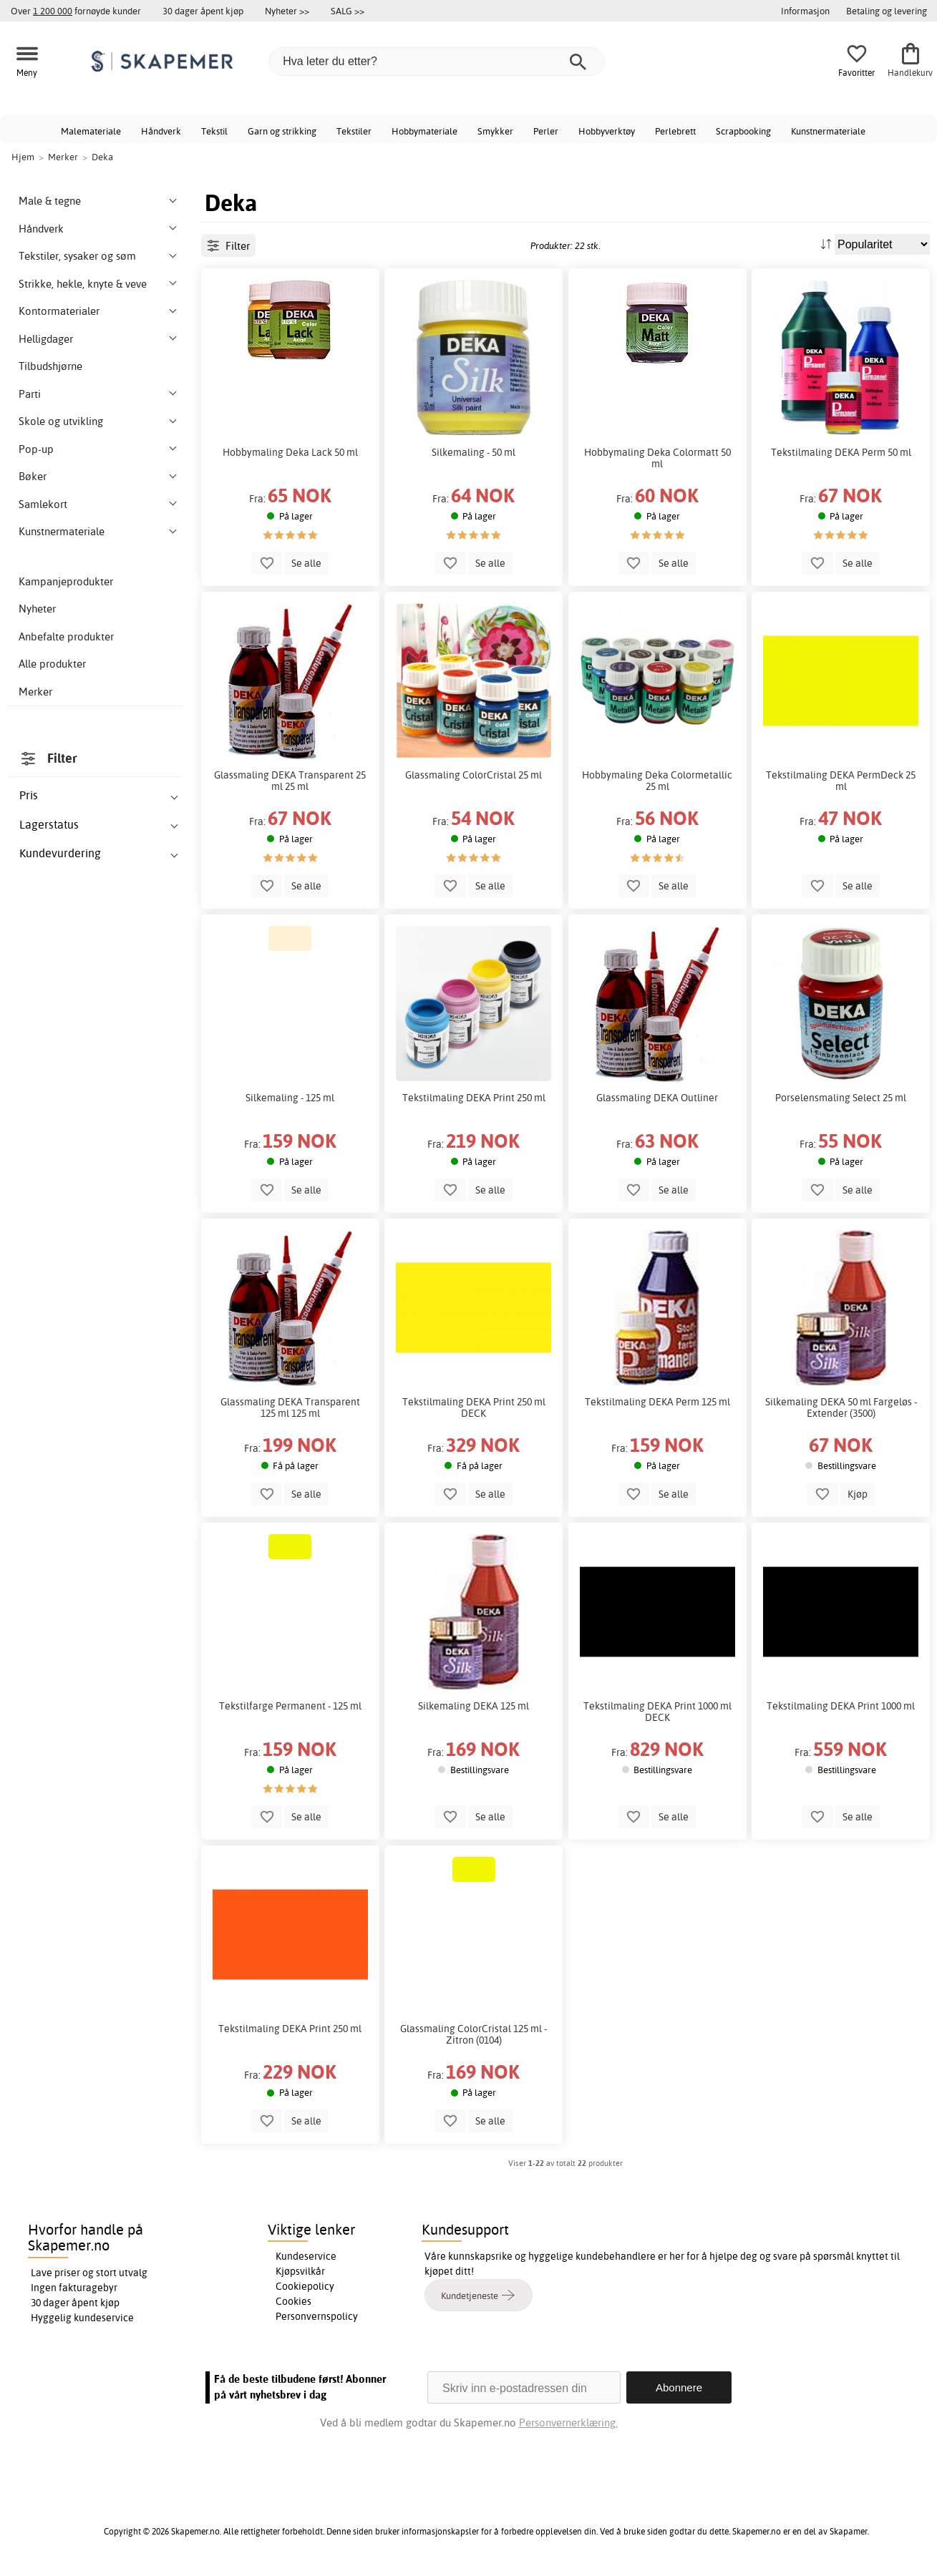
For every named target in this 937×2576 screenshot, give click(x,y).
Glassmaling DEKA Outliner (657, 1097)
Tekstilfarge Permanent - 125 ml (290, 1706)
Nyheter (37, 608)
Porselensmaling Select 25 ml (840, 1097)
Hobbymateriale (424, 131)
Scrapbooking (743, 131)
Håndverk (161, 131)
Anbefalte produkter (66, 636)
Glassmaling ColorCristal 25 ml (473, 775)
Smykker (495, 131)
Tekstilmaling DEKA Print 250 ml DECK (473, 1407)
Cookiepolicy (305, 2286)
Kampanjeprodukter (66, 581)
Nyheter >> (287, 10)
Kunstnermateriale (828, 131)
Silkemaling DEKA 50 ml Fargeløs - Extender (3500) (841, 1407)
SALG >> (347, 10)
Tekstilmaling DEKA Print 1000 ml (841, 1706)
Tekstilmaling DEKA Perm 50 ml (841, 452)
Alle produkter (52, 663)
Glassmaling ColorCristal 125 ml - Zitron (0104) (473, 2034)
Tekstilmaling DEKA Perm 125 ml (657, 1401)
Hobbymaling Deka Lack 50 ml (290, 452)
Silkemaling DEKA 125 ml (473, 1706)
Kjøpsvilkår (300, 2271)
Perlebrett (675, 131)
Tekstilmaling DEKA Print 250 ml (473, 1097)
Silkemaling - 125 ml (290, 1097)
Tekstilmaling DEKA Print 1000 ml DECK (657, 1711)
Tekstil (214, 131)
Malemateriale (91, 131)
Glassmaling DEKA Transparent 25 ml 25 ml (290, 780)
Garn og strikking (282, 131)
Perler (545, 131)
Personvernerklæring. (568, 2422)
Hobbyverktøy (606, 131)
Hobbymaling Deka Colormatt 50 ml (657, 458)
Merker (35, 691)
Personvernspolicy (317, 2316)
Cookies (293, 2301)
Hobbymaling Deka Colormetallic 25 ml (657, 780)
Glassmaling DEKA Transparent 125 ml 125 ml (290, 1407)
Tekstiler (354, 131)
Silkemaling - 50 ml (473, 452)
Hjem (22, 156)
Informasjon (805, 10)
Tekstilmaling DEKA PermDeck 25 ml (841, 780)
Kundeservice (306, 2256)
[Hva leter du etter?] (436, 61)
